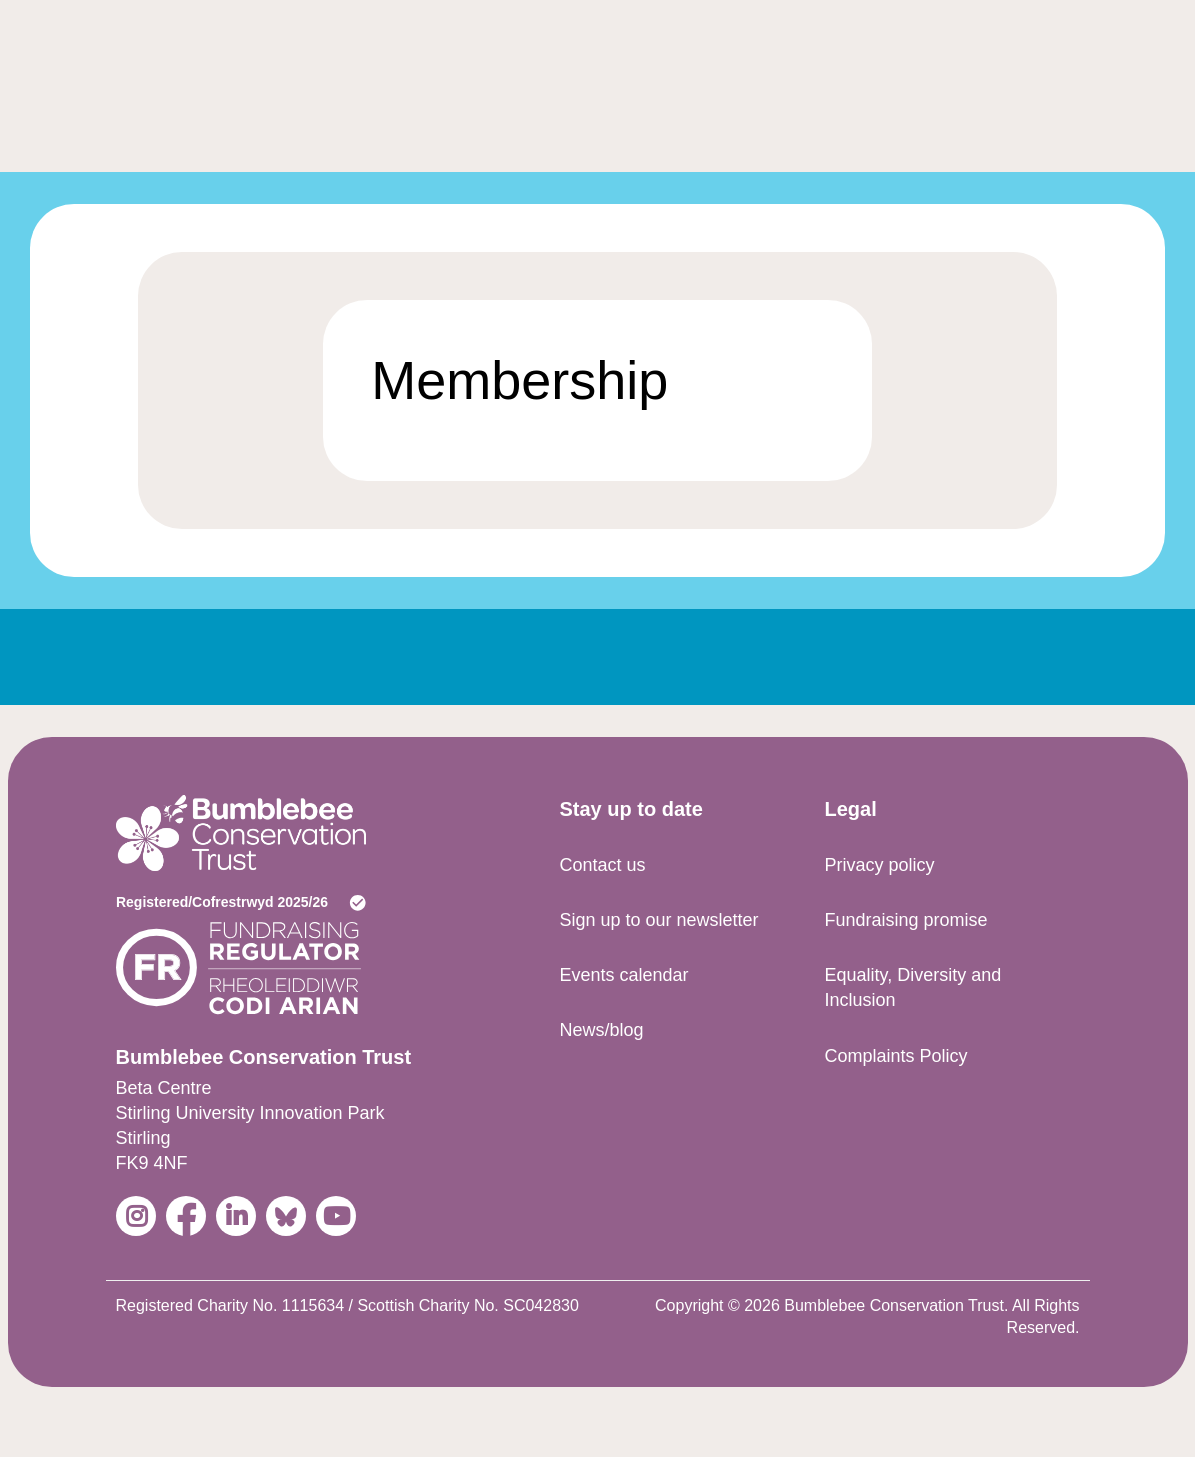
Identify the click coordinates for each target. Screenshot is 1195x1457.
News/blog (601, 1030)
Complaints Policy (895, 1056)
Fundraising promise (905, 920)
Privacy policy (879, 865)
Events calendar (623, 975)
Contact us (602, 865)
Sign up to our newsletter (658, 920)
